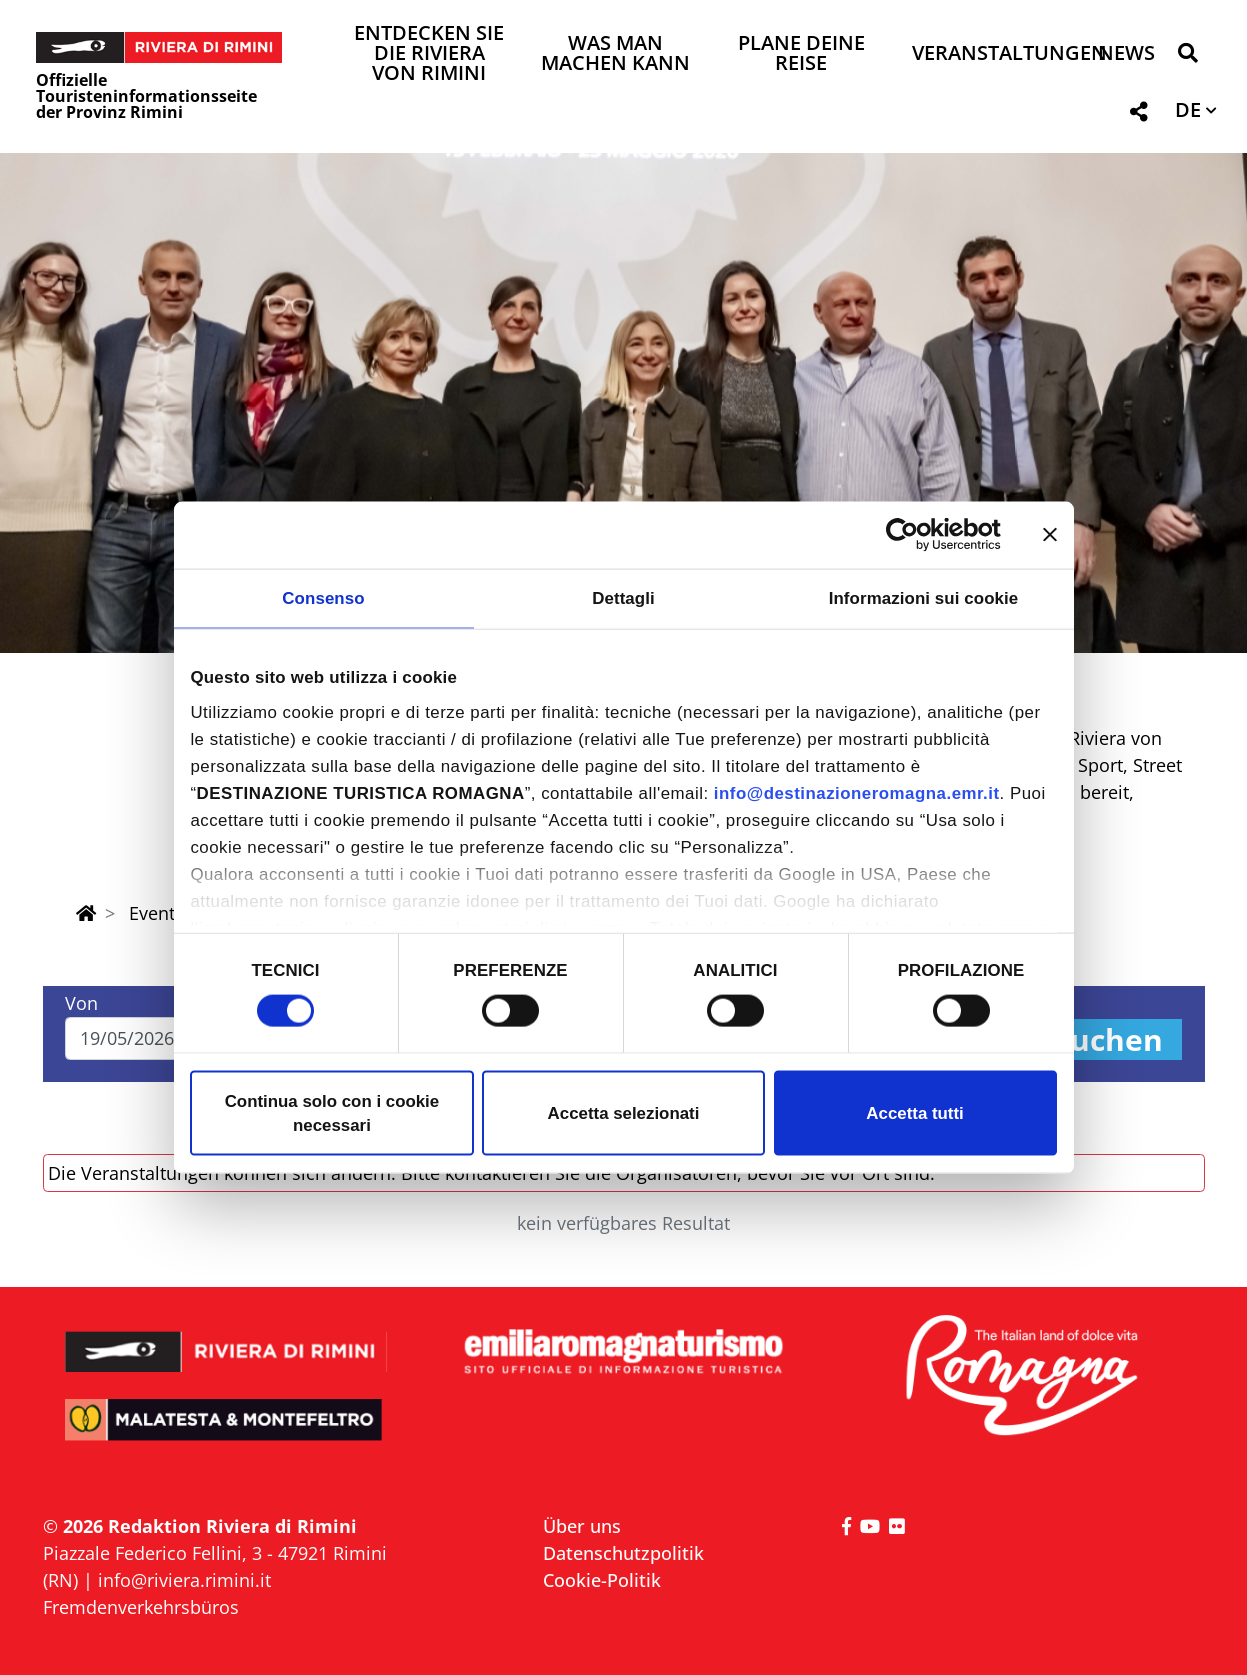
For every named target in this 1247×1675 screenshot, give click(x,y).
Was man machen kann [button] (615, 54)
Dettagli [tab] (623, 597)
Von (81, 1003)
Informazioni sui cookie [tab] (924, 597)
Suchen (1108, 1039)
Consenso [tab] (323, 597)
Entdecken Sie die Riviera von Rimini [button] (429, 54)
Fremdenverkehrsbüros (141, 1607)
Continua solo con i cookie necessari (332, 1112)
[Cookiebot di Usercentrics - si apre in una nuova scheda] (913, 535)
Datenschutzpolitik (623, 1553)
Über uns (582, 1526)
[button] (1187, 56)
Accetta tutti (914, 1112)
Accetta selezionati (624, 1112)
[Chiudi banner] (1050, 535)
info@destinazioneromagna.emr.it (857, 793)
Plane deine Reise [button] (801, 54)
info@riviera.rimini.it (184, 1580)
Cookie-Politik (602, 1580)
